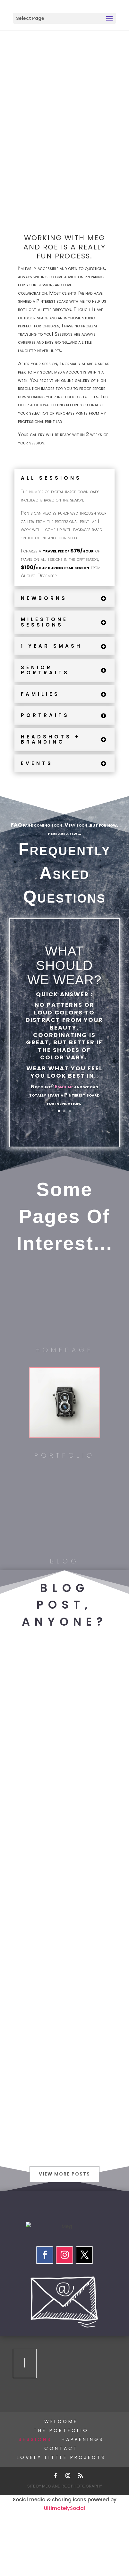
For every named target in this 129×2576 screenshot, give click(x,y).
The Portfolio (61, 2430)
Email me (64, 1086)
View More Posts (64, 2174)
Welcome (61, 2421)
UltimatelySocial (64, 2508)
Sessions (35, 2439)
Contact (61, 2448)
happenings (83, 2439)
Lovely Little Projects (61, 2457)
